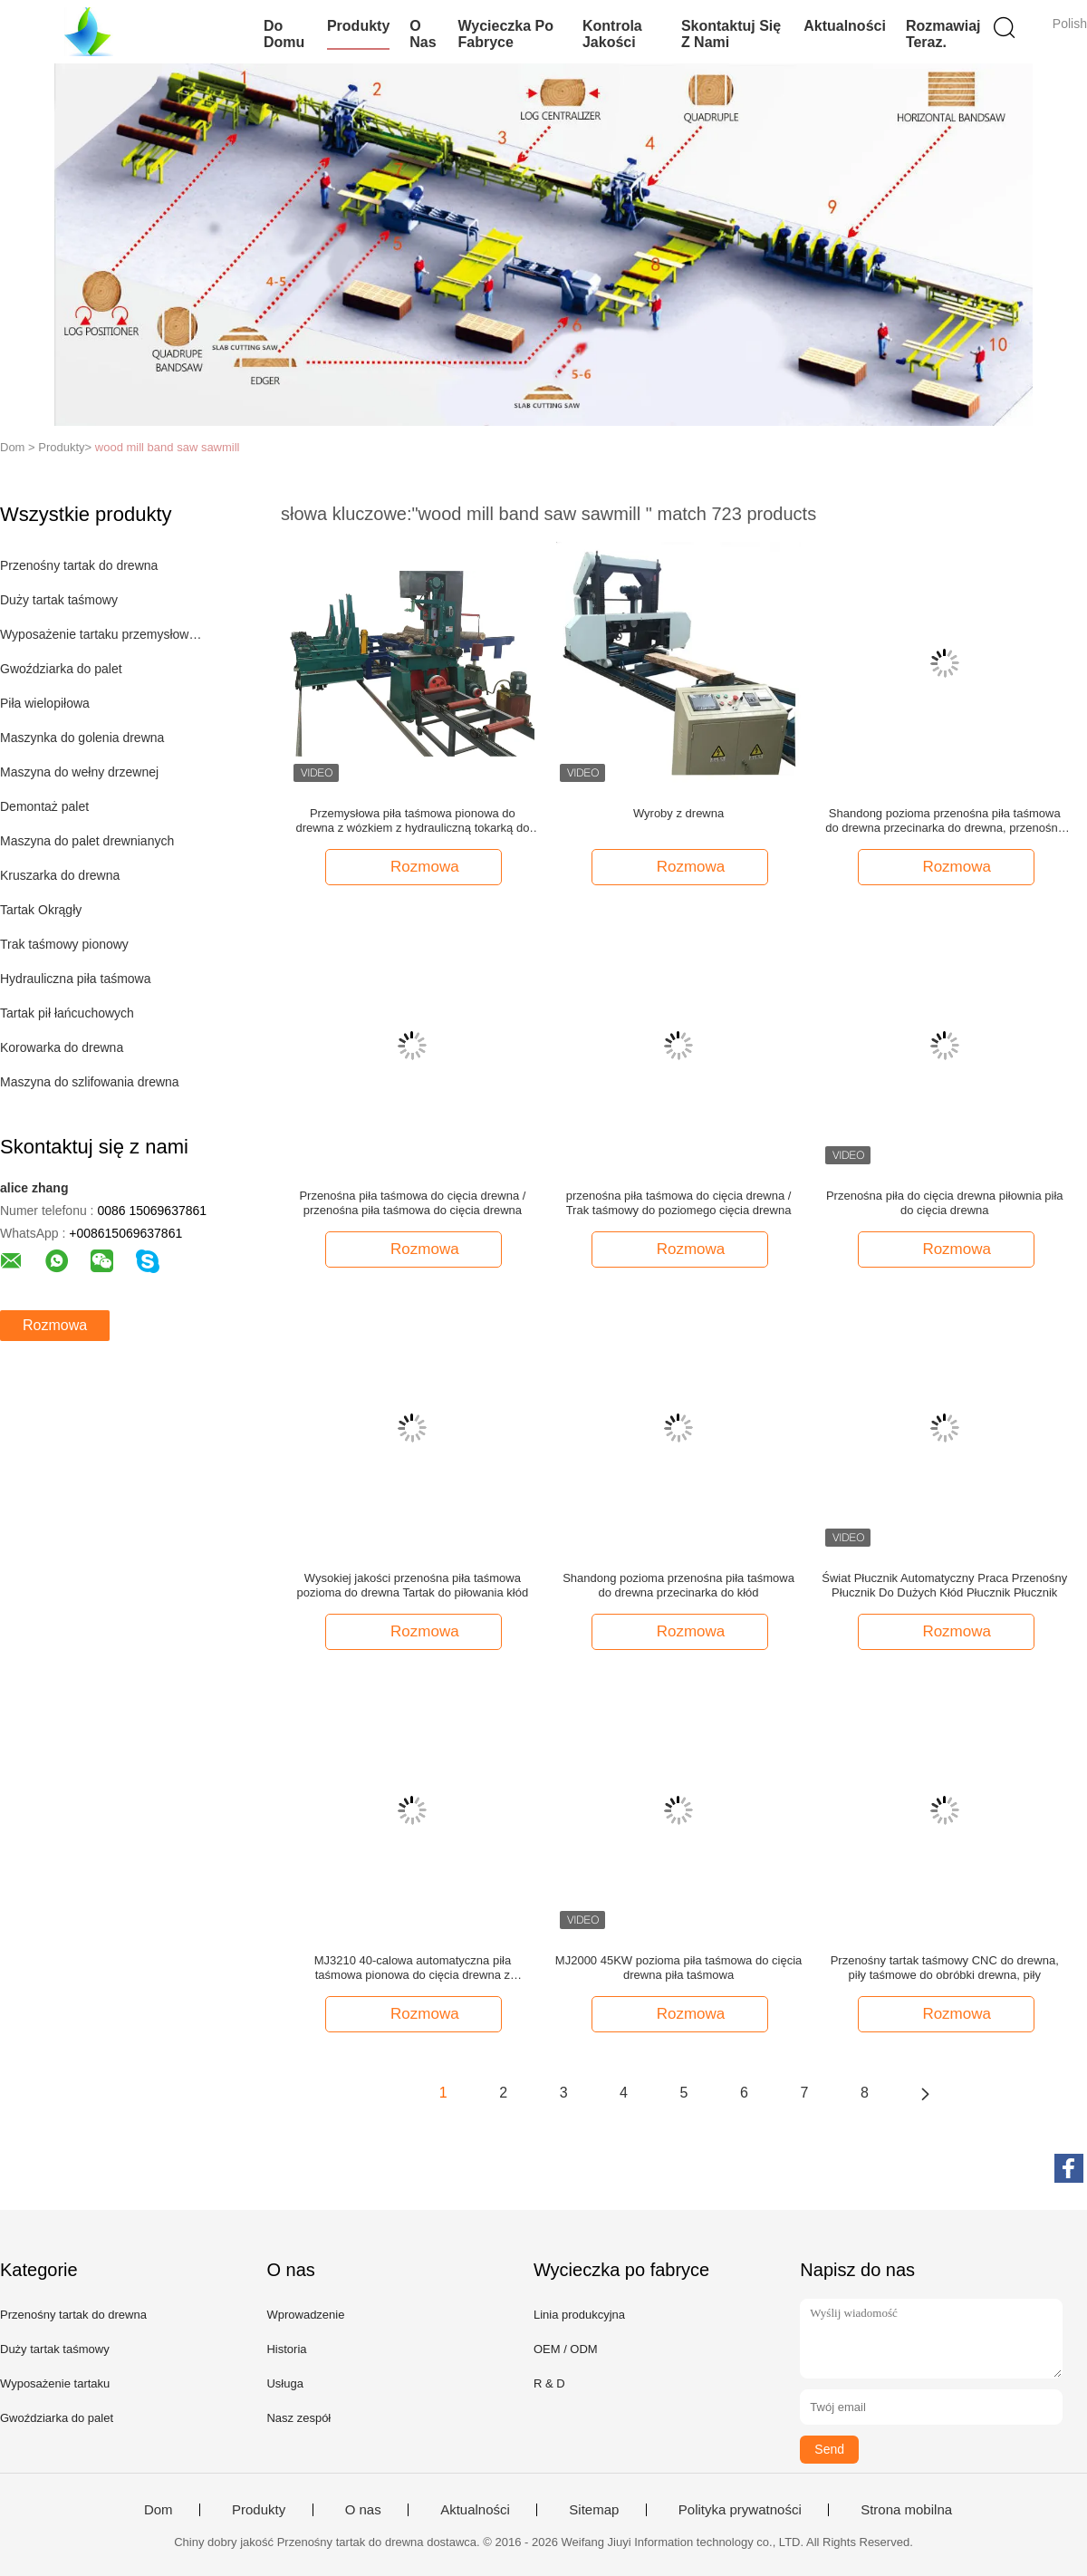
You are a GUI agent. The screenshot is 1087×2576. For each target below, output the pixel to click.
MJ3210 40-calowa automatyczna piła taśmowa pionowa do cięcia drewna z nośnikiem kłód (413, 1968)
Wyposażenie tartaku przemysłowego (103, 634)
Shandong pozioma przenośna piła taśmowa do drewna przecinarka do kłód (678, 1585)
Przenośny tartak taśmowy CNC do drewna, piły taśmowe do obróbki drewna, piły (945, 1968)
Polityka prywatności (740, 2510)
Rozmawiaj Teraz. (943, 34)
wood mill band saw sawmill (167, 447)
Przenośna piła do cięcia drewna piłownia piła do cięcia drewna (944, 1203)
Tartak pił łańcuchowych (67, 1013)
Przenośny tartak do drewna (79, 565)
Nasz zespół (298, 2418)
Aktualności (844, 26)
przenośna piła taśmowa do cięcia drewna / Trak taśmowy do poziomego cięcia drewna (679, 1203)
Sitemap (594, 2510)
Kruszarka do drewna (60, 875)
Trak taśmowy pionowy (64, 944)
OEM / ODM (566, 2349)
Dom (158, 2510)
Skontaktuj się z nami (731, 34)
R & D (549, 2383)
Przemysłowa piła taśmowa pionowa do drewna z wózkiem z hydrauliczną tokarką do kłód (412, 820)
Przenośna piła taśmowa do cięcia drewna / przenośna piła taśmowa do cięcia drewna (412, 1203)
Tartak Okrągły (41, 909)
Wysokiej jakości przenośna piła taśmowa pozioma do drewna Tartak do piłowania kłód (413, 1585)
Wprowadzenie (305, 2314)
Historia (286, 2349)
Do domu (284, 34)
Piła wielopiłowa (45, 703)
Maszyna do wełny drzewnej (79, 772)
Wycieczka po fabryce (505, 34)
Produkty (358, 26)
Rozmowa (55, 1325)
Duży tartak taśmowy (59, 600)
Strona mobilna (906, 2510)
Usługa (284, 2383)
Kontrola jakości (612, 34)
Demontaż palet (44, 806)
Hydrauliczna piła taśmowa (75, 978)
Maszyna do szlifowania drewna (89, 1082)
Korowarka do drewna (61, 1047)
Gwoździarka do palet (61, 668)
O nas (422, 34)
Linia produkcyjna (579, 2314)
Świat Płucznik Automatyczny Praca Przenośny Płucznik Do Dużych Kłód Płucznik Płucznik (944, 1585)
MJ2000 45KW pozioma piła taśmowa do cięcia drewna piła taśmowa (678, 1968)
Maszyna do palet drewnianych (87, 841)
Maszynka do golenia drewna (82, 737)
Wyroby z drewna (678, 813)
